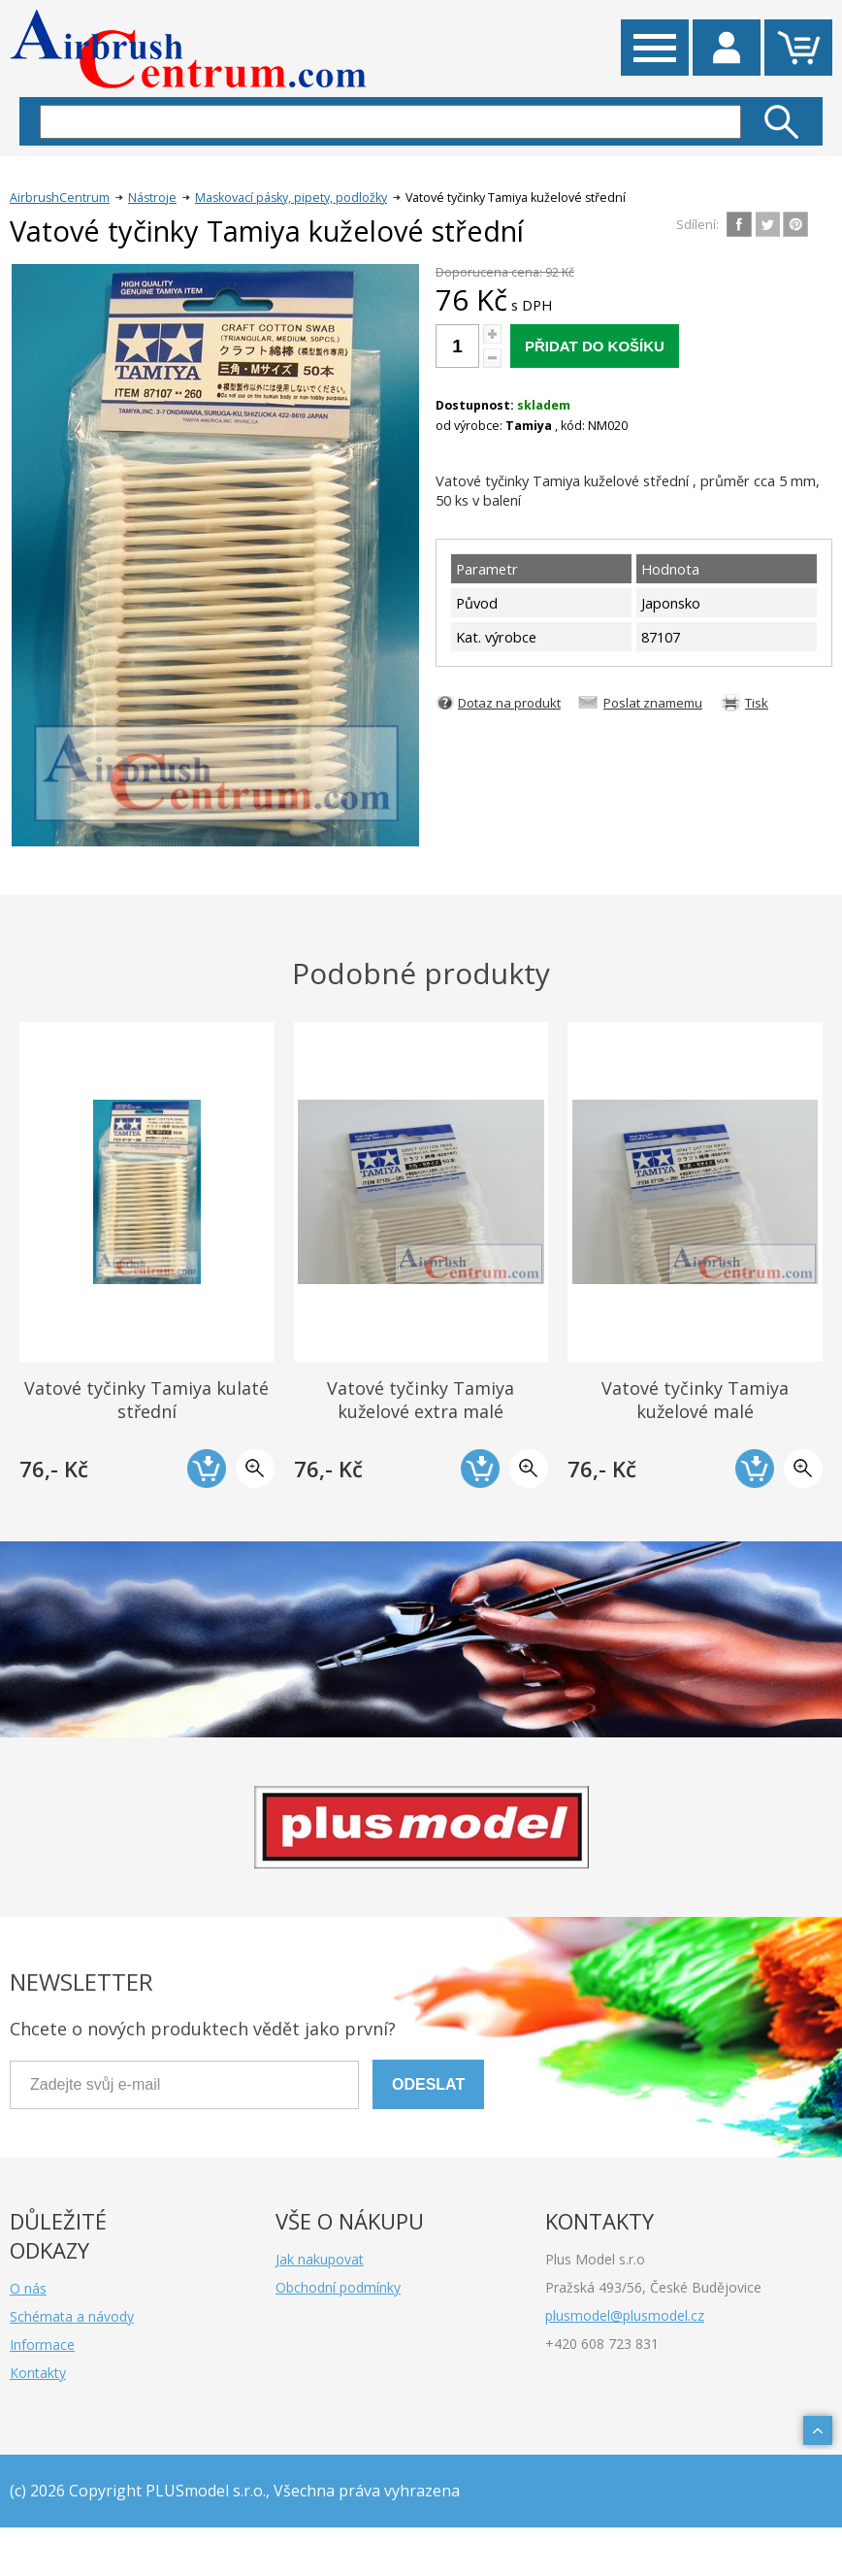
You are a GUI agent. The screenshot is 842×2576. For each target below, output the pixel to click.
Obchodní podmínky (338, 2287)
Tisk (756, 702)
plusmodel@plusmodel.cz (624, 2315)
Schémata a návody (72, 2316)
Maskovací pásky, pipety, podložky (291, 197)
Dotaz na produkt (509, 702)
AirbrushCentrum (60, 197)
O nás (28, 2288)
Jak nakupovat (319, 2259)
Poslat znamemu (652, 702)
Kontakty (38, 2372)
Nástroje (152, 197)
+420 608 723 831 (602, 2343)
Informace (42, 2344)
